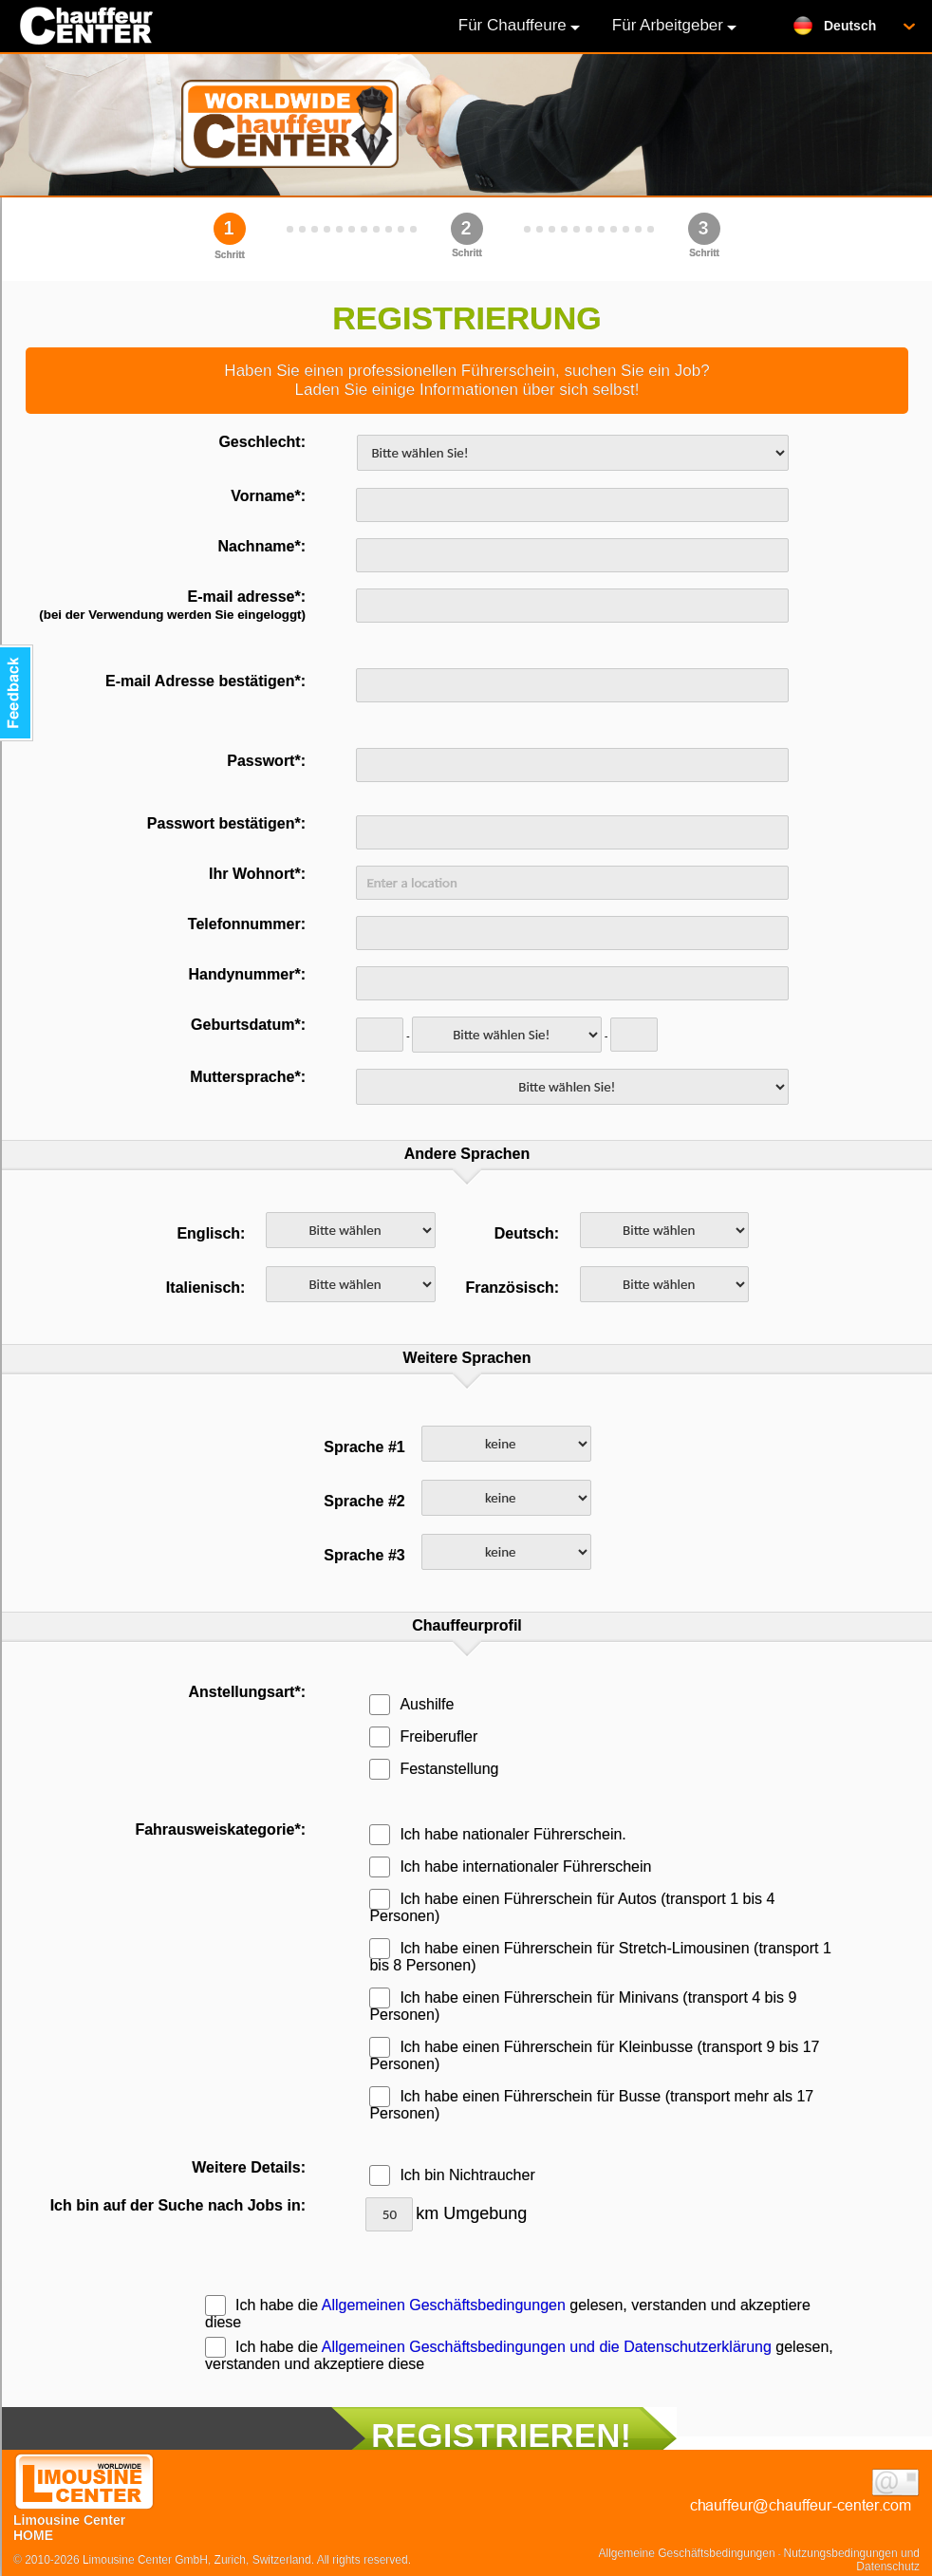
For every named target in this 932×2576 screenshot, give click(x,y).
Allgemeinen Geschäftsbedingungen (444, 2305)
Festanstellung (433, 1769)
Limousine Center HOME (84, 2520)
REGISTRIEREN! (501, 2435)
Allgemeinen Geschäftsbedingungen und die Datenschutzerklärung (547, 2347)
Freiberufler (423, 1736)
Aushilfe (411, 1704)
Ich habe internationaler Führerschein (510, 1866)
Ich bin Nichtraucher (451, 2175)
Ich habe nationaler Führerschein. (497, 1834)
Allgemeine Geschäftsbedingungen (687, 2553)
